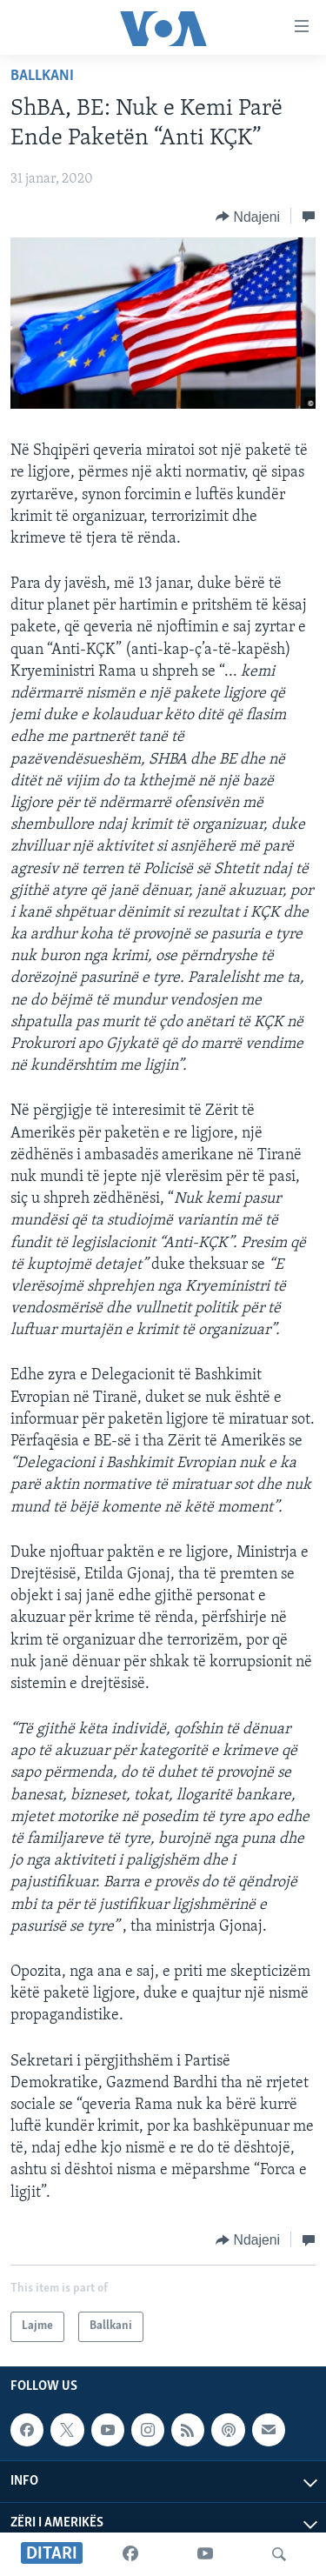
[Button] (248, 216)
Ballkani (42, 76)
